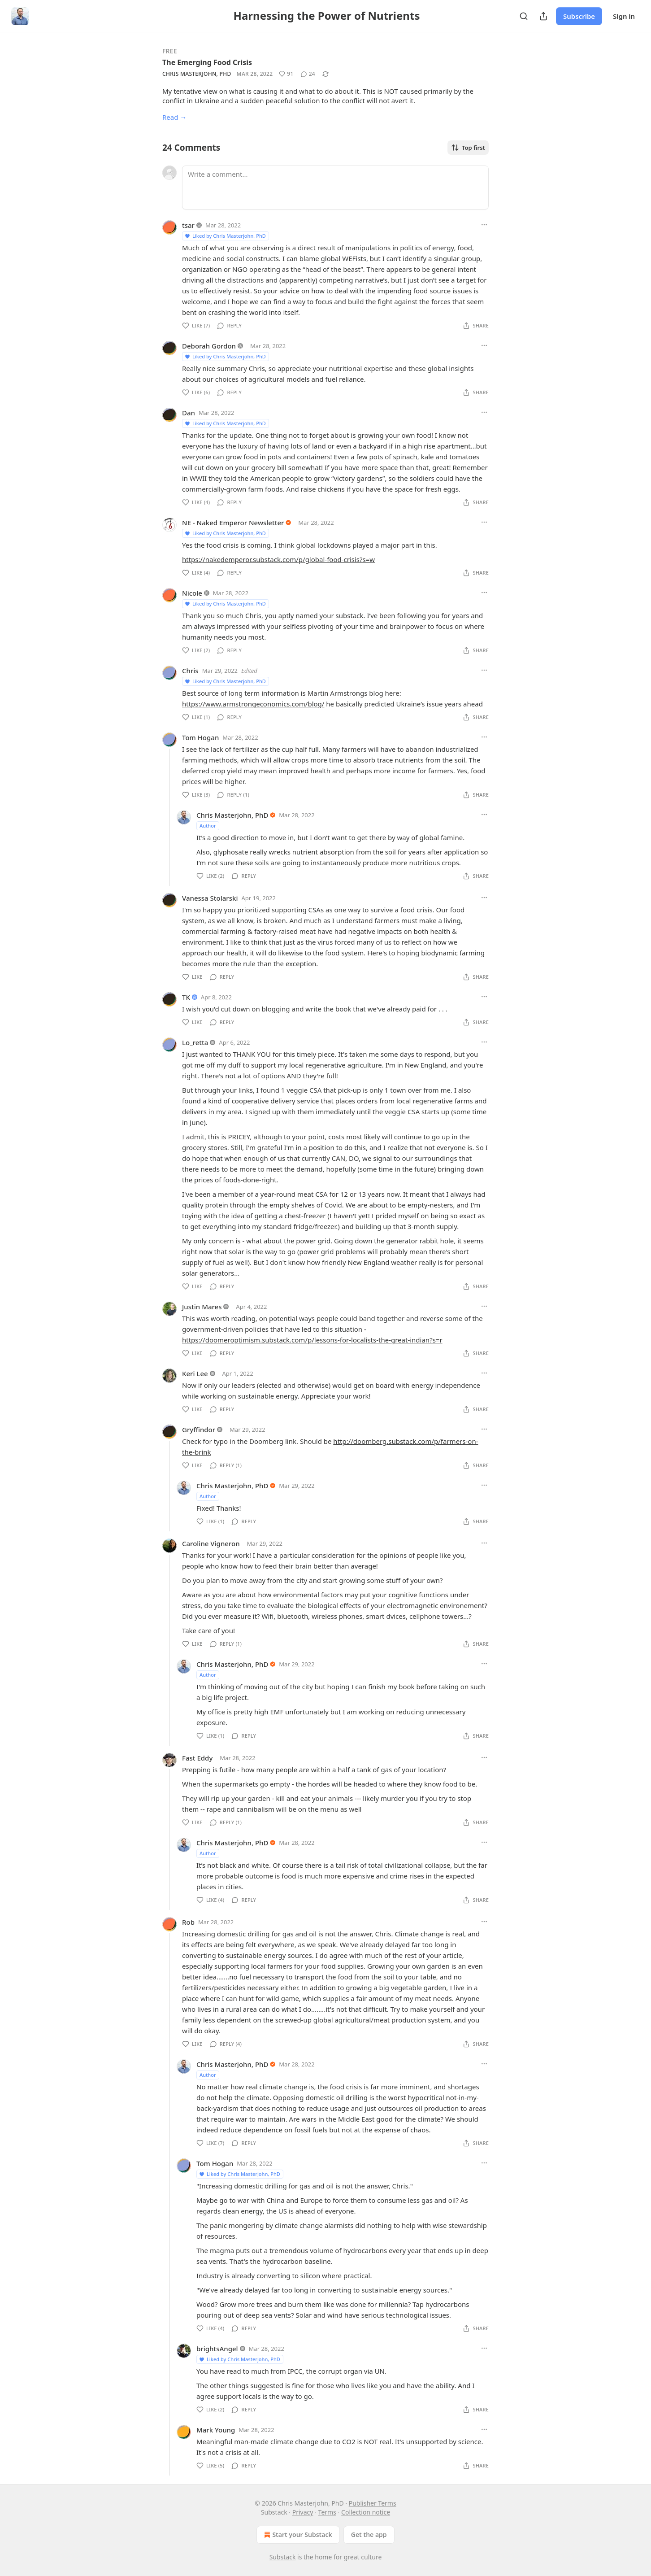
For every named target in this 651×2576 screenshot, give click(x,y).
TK (186, 997)
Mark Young (215, 2429)
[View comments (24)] (308, 74)
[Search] (524, 16)
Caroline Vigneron (211, 1543)
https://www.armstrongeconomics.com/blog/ (253, 703)
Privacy (302, 2512)
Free (169, 51)
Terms (327, 2512)
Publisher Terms (372, 2503)
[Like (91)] (286, 74)
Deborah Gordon (209, 345)
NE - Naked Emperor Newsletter (233, 522)
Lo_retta (195, 1042)
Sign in (624, 16)
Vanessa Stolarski (210, 898)
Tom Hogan (200, 737)
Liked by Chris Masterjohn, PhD (225, 235)
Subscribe (579, 16)
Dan (188, 412)
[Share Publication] (543, 16)
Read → (174, 117)
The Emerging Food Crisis (207, 62)
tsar (188, 225)
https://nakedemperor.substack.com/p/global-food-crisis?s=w (278, 559)
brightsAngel (217, 2348)
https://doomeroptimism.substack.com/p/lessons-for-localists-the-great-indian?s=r (312, 1339)
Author (208, 825)
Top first (468, 148)
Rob (188, 1922)
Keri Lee (195, 1373)
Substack (282, 2557)
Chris (190, 670)
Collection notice (365, 2512)
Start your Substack (297, 2535)
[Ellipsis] (484, 225)
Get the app (369, 2534)
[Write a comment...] (335, 187)
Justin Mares (201, 1306)
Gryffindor (198, 1429)
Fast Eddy (197, 1757)
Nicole (192, 592)
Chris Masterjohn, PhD (196, 74)
